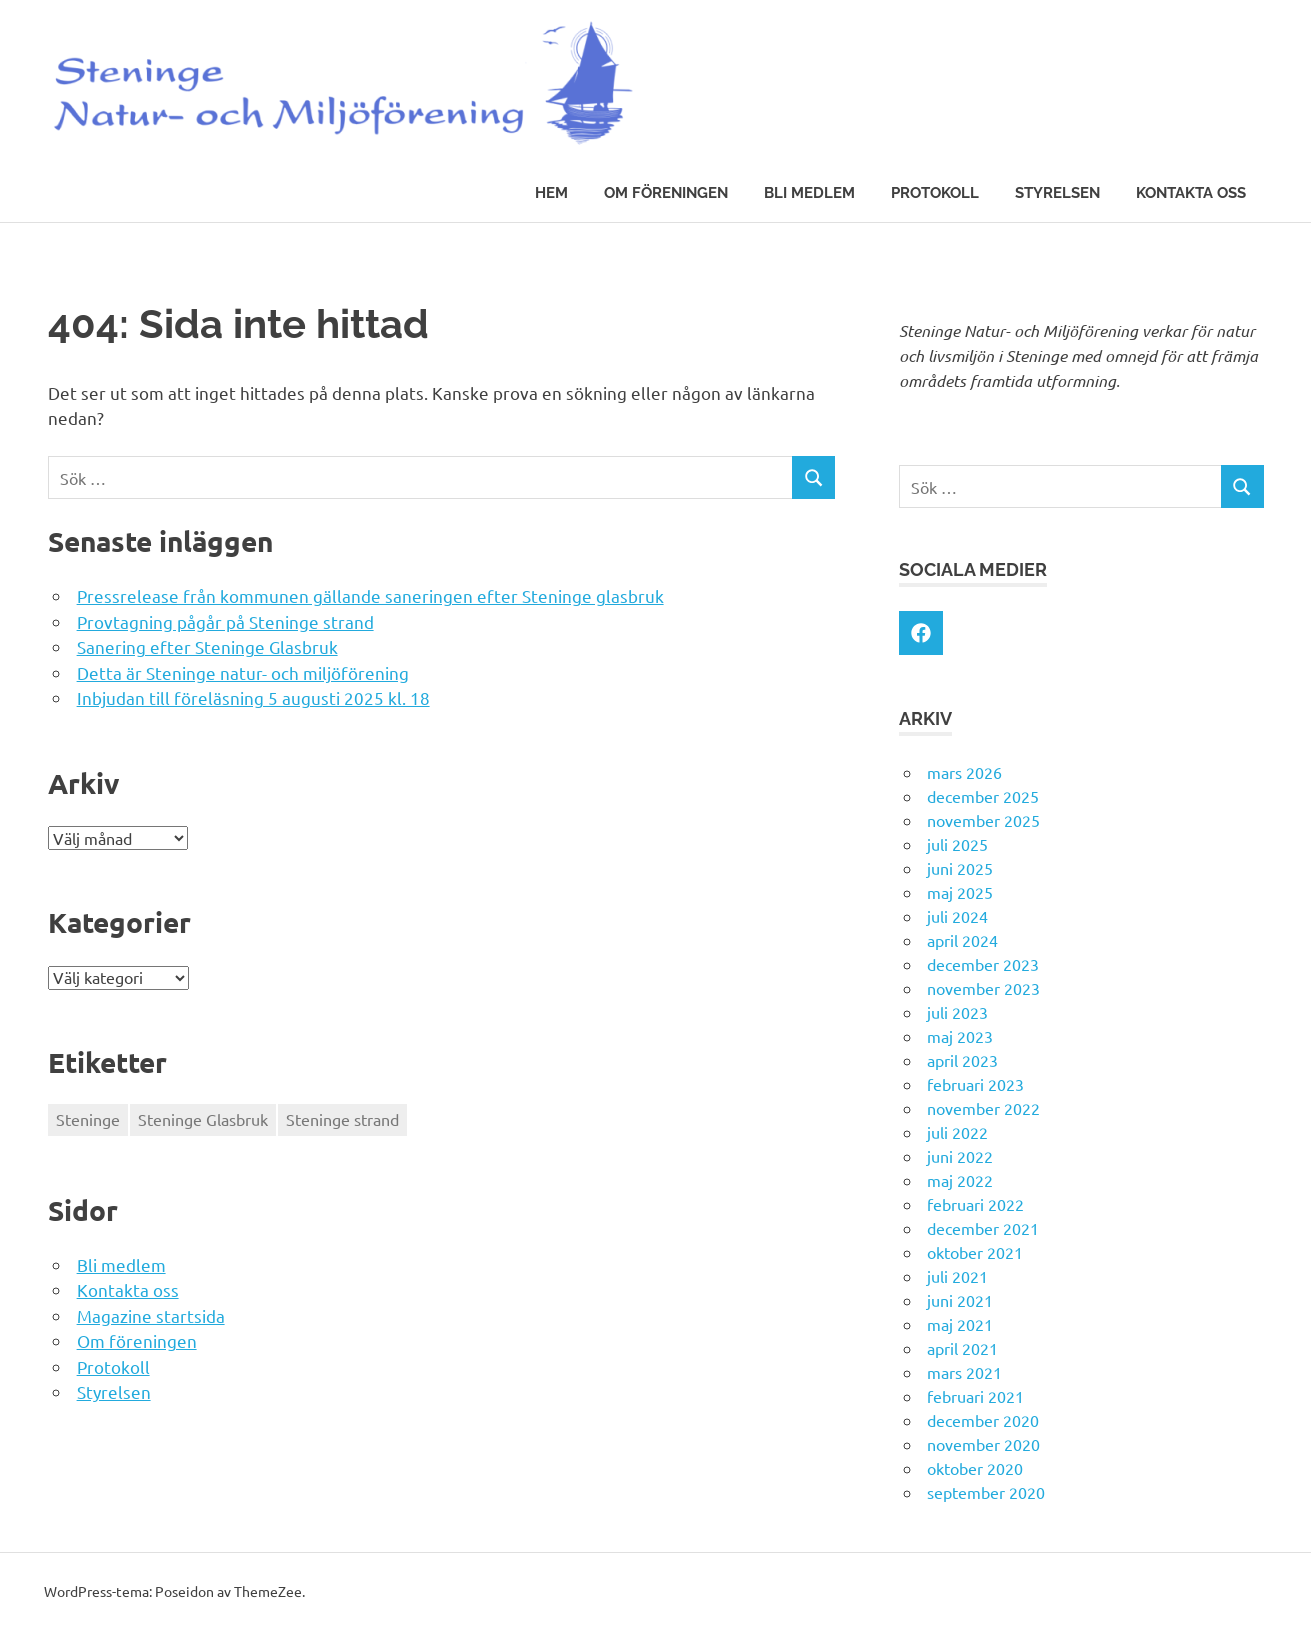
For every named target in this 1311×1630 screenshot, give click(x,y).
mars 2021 (964, 1372)
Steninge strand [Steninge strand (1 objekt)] (342, 1119)
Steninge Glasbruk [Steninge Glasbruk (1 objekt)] (203, 1119)
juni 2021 (960, 1300)
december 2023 (983, 964)
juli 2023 (957, 1012)
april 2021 (962, 1348)
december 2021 (983, 1228)
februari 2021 (975, 1396)
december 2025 (983, 796)
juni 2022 (960, 1156)
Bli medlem (809, 193)
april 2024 (962, 940)
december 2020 (983, 1420)
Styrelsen (1057, 193)
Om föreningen (666, 193)
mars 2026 (964, 772)
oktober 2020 (975, 1468)
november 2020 (983, 1444)
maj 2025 (960, 892)
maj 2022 (960, 1180)
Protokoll (935, 193)
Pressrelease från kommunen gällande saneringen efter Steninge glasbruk (370, 595)
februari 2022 (975, 1204)
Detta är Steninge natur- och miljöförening (243, 672)
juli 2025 (957, 844)
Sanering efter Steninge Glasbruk (207, 646)
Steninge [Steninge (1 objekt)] (88, 1119)
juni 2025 (960, 868)
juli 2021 (957, 1276)
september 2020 (986, 1492)
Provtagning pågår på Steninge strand (225, 621)
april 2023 (962, 1060)
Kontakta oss (1191, 193)
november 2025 (983, 820)
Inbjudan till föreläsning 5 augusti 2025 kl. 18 (253, 697)
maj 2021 (960, 1324)
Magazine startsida (151, 1315)
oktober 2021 (975, 1252)
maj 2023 (960, 1036)
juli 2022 (957, 1132)
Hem (551, 193)
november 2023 (983, 988)
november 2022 (983, 1108)
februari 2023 (975, 1084)
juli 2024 (957, 916)
